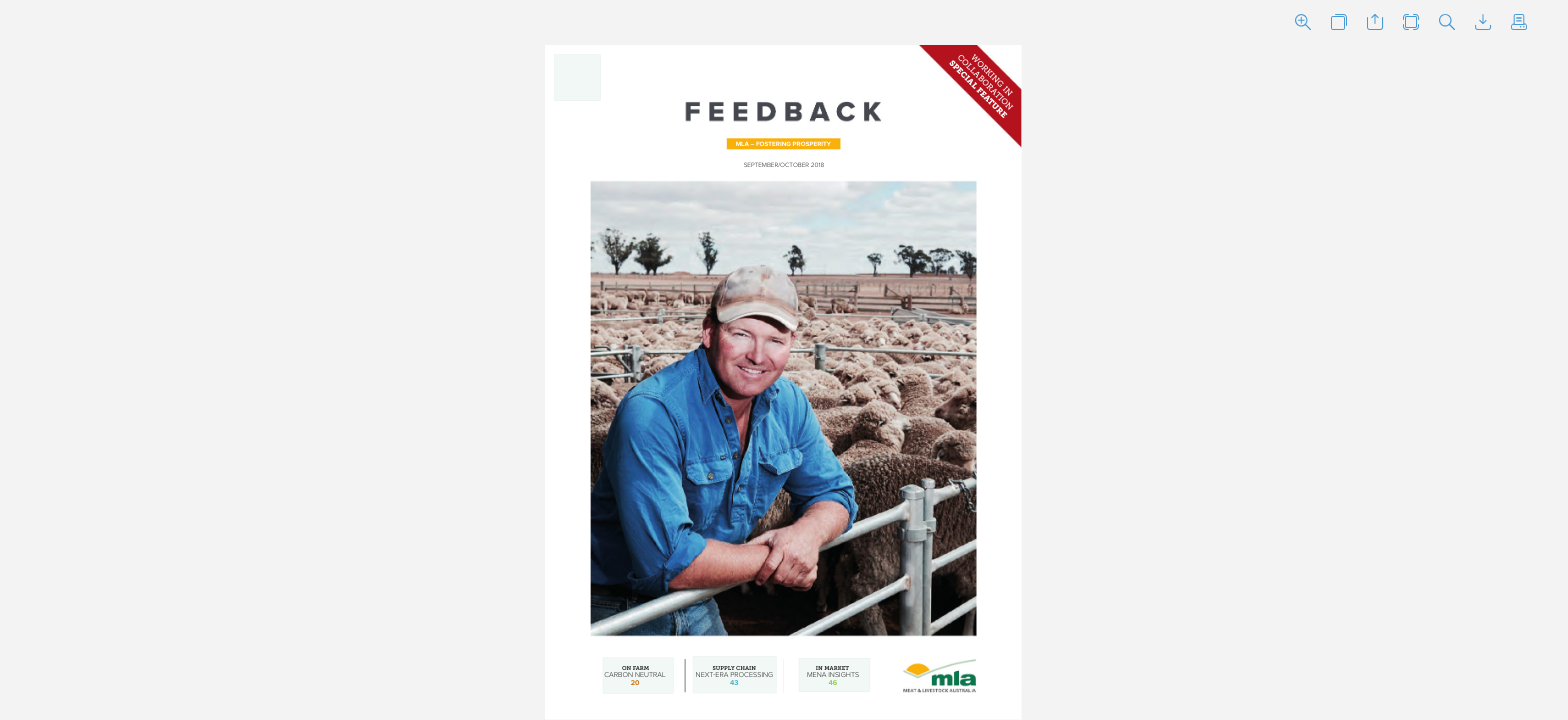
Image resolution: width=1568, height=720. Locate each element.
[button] (1303, 22)
